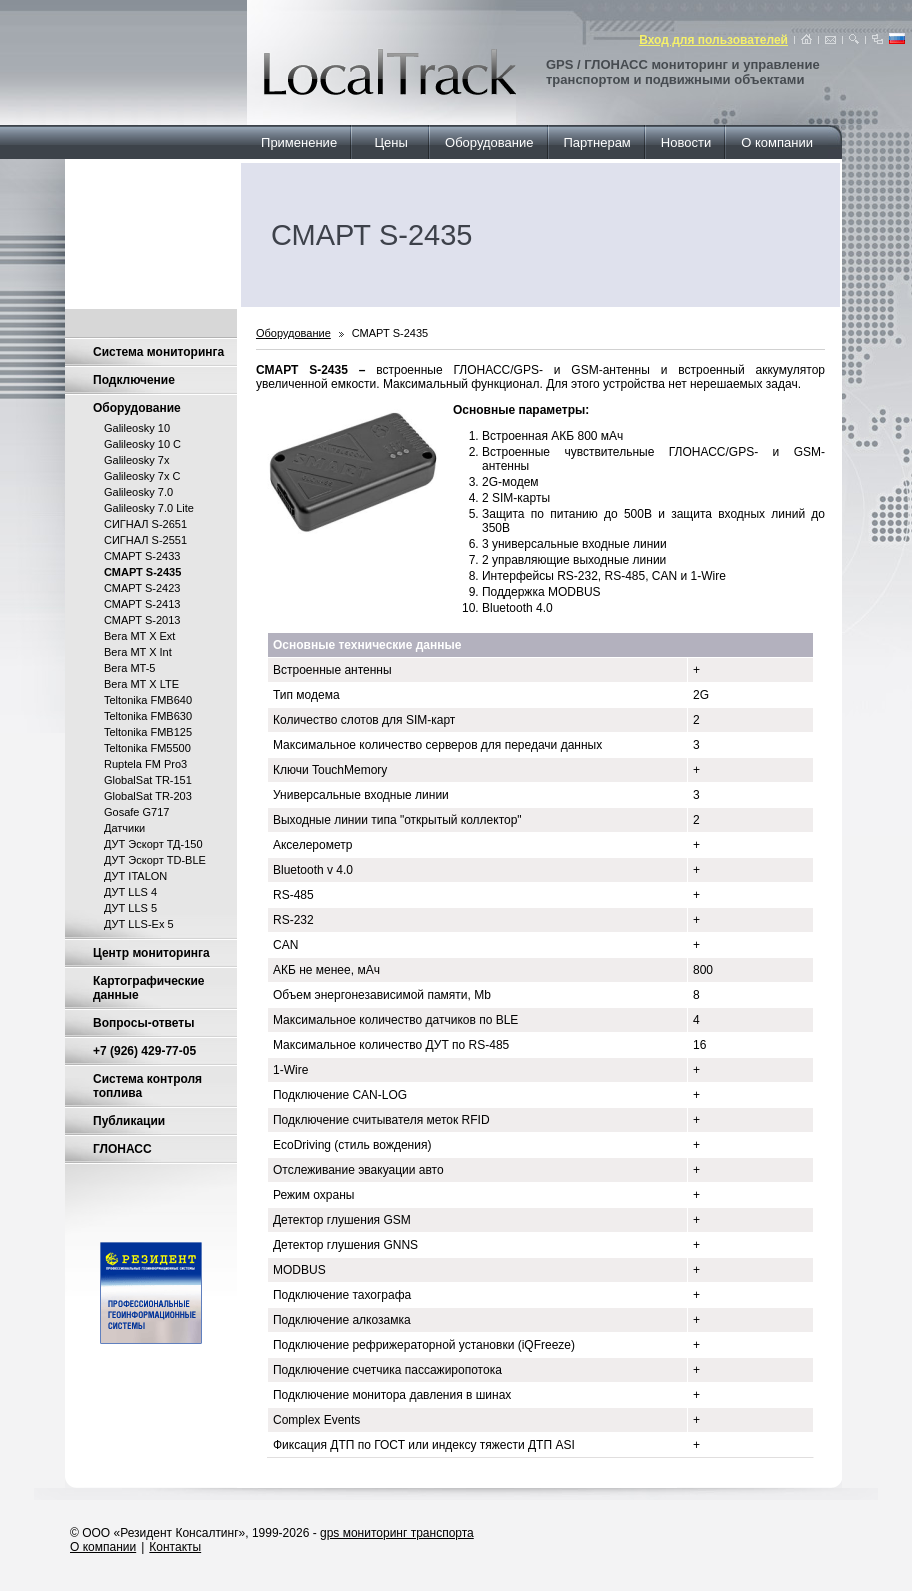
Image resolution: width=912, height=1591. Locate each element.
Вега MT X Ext (139, 636)
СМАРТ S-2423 (142, 588)
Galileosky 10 (137, 428)
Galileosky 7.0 (138, 492)
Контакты (175, 1547)
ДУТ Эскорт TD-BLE (155, 860)
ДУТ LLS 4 (130, 892)
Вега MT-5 (129, 668)
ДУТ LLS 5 (130, 908)
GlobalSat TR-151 (148, 780)
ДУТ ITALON (135, 876)
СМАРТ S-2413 (142, 604)
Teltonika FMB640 (148, 700)
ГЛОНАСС (122, 1149)
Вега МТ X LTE (141, 684)
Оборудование (489, 142)
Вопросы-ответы (143, 1023)
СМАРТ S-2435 (390, 333)
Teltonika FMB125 (148, 732)
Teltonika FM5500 (147, 748)
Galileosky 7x (136, 460)
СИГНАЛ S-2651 (145, 524)
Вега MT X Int (138, 652)
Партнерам (597, 142)
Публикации (129, 1121)
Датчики (124, 828)
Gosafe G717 (136, 812)
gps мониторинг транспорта (397, 1533)
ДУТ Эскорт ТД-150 (153, 844)
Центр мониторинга (151, 953)
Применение (299, 142)
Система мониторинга (158, 352)
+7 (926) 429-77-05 (144, 1051)
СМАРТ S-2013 (142, 620)
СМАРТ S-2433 (142, 556)
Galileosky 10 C (142, 444)
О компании (777, 142)
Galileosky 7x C (142, 476)
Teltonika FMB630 (148, 716)
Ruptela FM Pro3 (145, 764)
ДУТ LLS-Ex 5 (139, 924)
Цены (391, 142)
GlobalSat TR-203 (148, 796)
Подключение (134, 380)
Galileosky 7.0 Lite (149, 508)
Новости (686, 142)
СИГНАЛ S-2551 (145, 540)
